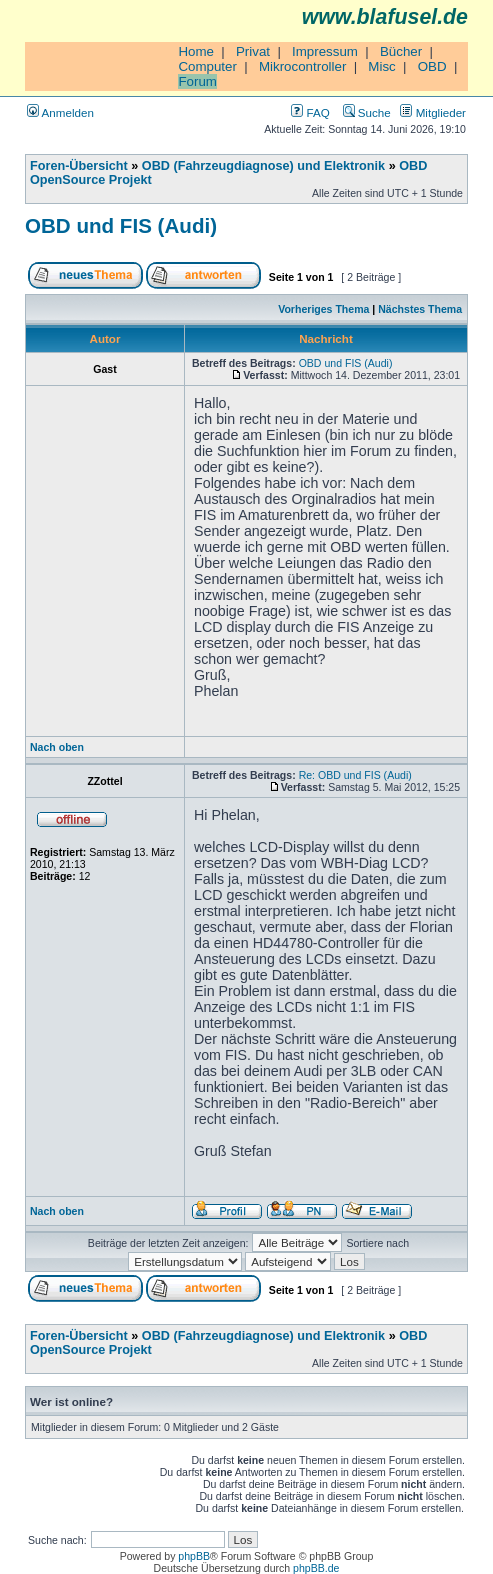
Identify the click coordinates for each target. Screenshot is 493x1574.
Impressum (325, 51)
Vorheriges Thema (323, 309)
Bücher (401, 51)
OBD (432, 66)
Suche (367, 112)
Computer (207, 66)
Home (196, 51)
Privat (253, 51)
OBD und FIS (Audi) (121, 225)
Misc (381, 66)
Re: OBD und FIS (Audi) (355, 775)
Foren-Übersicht (79, 166)
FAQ (310, 112)
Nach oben (57, 747)
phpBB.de (316, 1568)
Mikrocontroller (302, 66)
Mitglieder (433, 112)
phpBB (194, 1556)
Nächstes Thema (420, 309)
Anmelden (60, 112)
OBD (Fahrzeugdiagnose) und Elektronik (263, 166)
